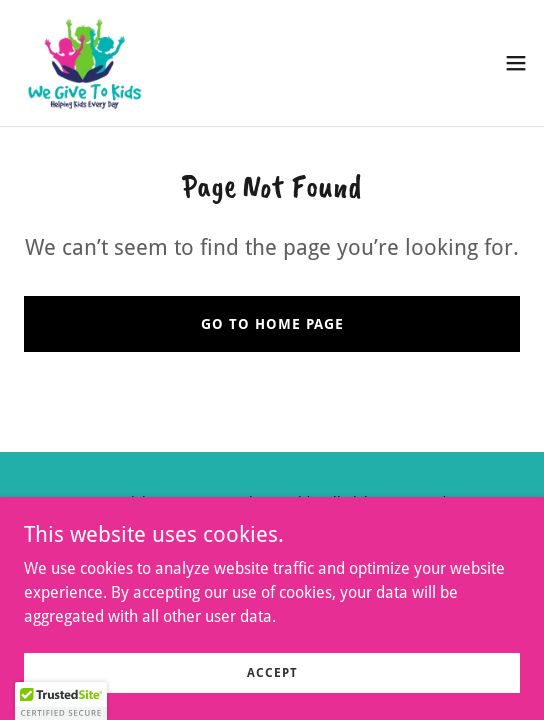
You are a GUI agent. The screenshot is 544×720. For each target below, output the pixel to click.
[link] (84, 63)
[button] (516, 63)
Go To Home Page (272, 324)
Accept (272, 672)
